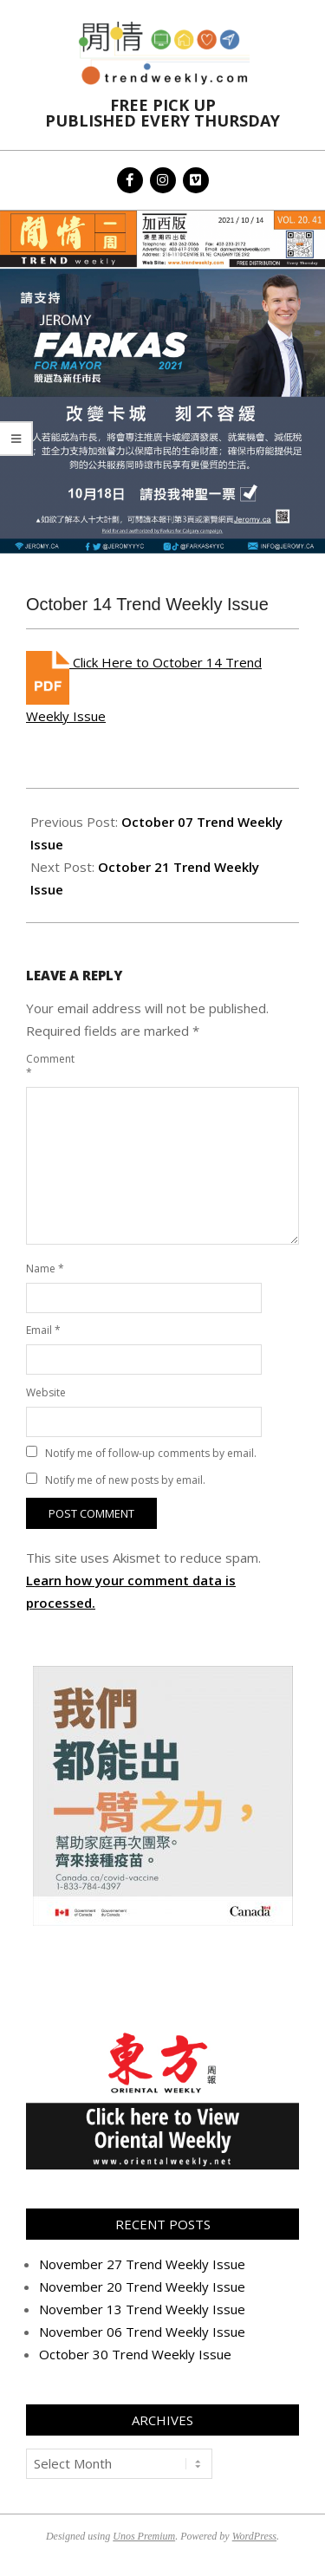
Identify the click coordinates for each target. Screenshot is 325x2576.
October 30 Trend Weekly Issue (135, 2354)
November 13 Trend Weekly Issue (142, 2309)
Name (45, 1268)
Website (46, 1392)
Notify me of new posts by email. (125, 1480)
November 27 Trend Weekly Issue (142, 2264)
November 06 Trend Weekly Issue (142, 2331)
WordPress (254, 2536)
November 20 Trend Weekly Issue (142, 2286)
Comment (46, 1065)
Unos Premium (144, 2536)
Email (43, 1330)
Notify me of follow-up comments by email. (151, 1453)
